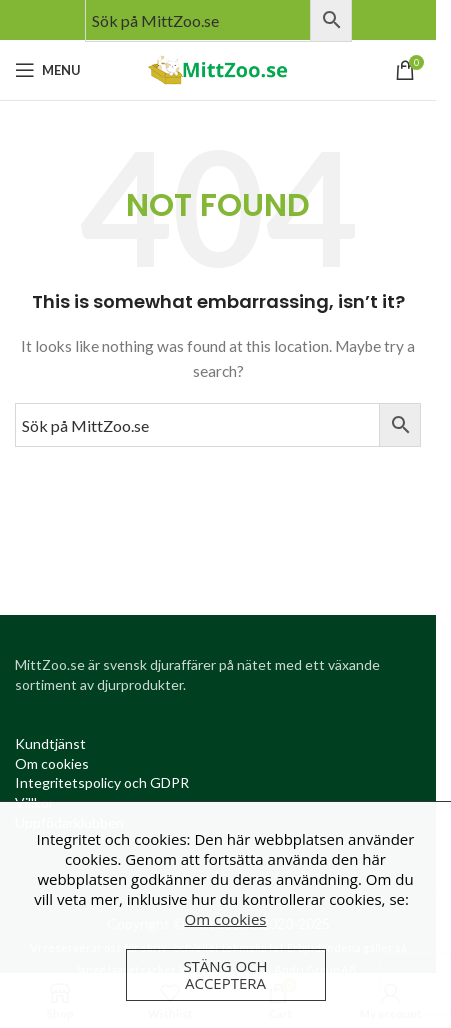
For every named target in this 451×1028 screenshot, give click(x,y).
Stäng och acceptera (225, 974)
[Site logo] (218, 68)
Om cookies (226, 919)
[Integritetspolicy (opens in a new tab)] (102, 782)
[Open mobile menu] (48, 70)
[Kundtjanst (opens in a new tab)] (50, 743)
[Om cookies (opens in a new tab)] (52, 763)
